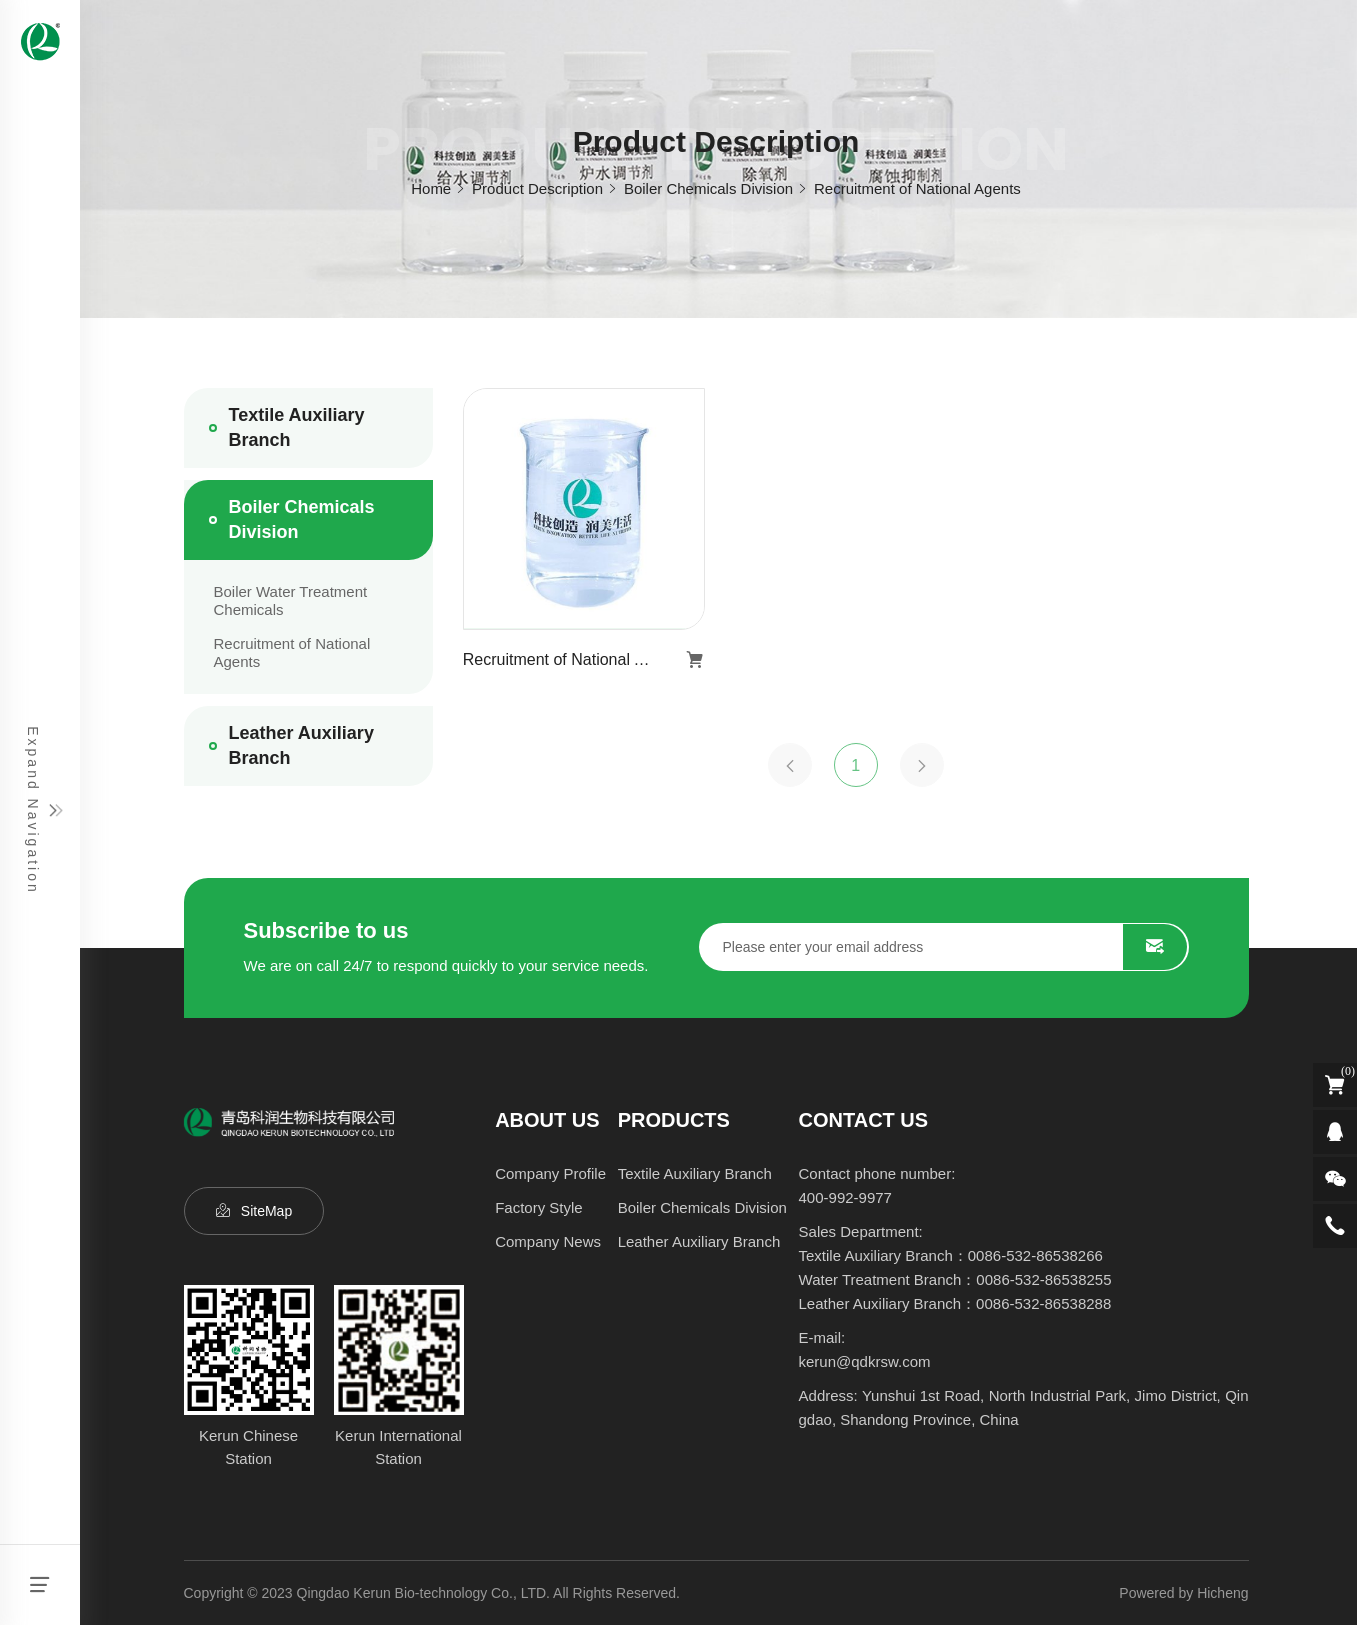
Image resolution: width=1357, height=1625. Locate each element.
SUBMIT (1155, 947)
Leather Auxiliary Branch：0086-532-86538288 (955, 1303)
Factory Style (539, 1207)
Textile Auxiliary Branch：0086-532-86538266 (951, 1255)
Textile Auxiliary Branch (297, 427)
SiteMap (266, 1211)
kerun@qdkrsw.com (865, 1361)
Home (431, 188)
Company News (548, 1241)
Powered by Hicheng (1183, 1593)
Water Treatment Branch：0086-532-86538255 (955, 1279)
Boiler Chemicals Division (708, 188)
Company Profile (550, 1173)
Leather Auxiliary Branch (301, 745)
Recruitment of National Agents (917, 188)
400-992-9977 (845, 1197)
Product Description (537, 188)
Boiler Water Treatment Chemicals (291, 600)
